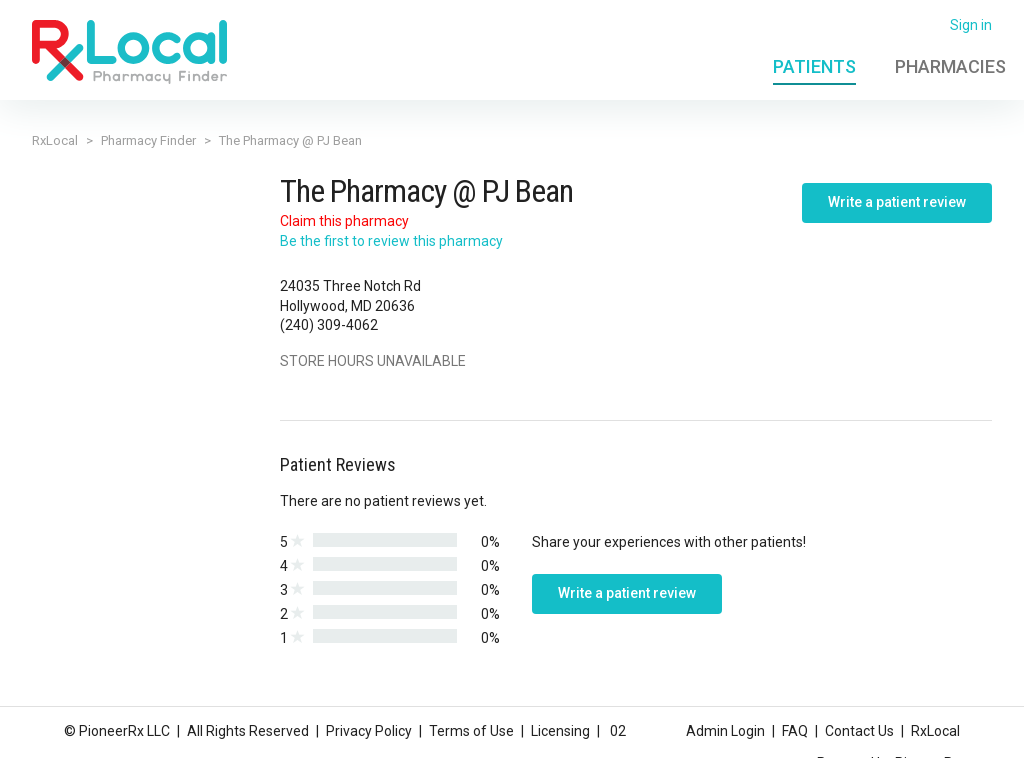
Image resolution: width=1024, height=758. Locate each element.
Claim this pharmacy (344, 221)
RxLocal (55, 140)
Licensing (560, 731)
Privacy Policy (369, 731)
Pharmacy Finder (148, 140)
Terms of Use (471, 731)
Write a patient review (897, 202)
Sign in (971, 25)
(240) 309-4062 (329, 325)
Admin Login (725, 731)
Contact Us (859, 731)
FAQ (795, 731)
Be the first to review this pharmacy (391, 241)
